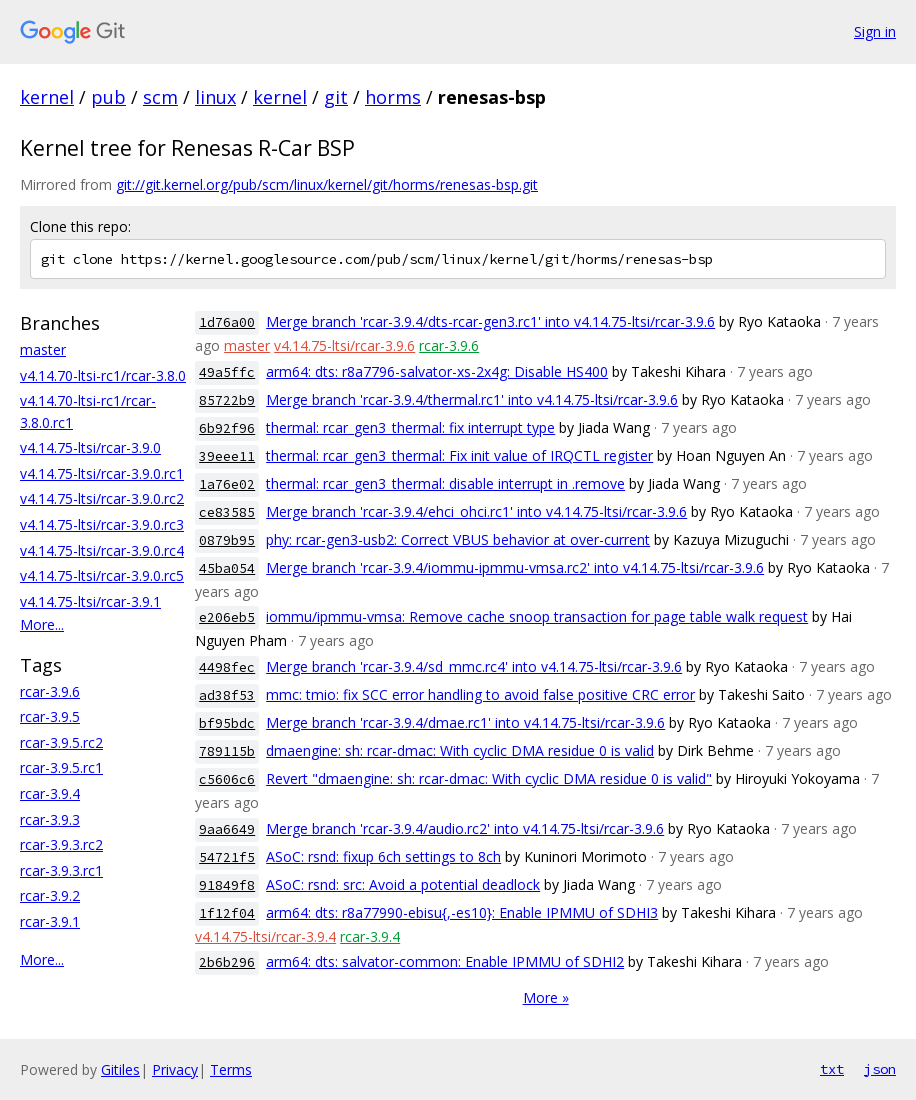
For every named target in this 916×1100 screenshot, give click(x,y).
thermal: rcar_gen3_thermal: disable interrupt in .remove (445, 483)
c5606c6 (227, 779)
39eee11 (227, 456)
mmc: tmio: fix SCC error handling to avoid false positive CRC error (480, 694)
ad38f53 (227, 695)
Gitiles (120, 1069)
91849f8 (227, 885)
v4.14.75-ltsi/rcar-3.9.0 (90, 447)
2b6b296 (227, 962)
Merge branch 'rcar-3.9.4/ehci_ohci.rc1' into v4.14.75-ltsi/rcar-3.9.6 (476, 511)
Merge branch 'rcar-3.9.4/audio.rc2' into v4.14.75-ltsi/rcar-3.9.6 (465, 828)
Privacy (175, 1069)
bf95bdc (227, 723)
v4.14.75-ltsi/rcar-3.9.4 (265, 936)
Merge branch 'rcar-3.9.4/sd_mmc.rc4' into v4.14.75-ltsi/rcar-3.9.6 (474, 666)
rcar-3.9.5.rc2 (61, 742)
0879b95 (227, 540)
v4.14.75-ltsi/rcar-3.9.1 (90, 601)
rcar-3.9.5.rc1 (61, 767)
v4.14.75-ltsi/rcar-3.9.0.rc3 (102, 524)
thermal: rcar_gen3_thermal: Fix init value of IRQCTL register (459, 455)
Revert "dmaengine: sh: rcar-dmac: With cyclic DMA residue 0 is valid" (489, 778)
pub (108, 97)
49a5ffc (227, 372)
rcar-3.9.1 (50, 921)
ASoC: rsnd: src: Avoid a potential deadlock (403, 884)
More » (546, 997)
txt (832, 1069)
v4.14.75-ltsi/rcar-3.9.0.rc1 (102, 473)
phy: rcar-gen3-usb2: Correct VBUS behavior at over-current (458, 539)
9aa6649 (227, 829)
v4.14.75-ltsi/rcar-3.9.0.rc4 (102, 550)
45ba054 (227, 568)
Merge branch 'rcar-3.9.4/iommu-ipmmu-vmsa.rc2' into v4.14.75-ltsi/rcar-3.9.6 (515, 567)
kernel (47, 97)
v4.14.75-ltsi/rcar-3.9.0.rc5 (102, 575)
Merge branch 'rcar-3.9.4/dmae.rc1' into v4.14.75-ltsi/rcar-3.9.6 (465, 722)
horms (393, 97)
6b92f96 (227, 428)
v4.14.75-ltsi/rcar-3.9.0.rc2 (102, 498)
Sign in (875, 31)
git (336, 97)
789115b (227, 751)
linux (215, 97)
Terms (231, 1069)
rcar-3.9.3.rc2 (61, 844)
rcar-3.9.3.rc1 (61, 870)
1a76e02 (227, 484)
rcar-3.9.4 (50, 793)
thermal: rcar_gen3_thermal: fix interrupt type (410, 427)
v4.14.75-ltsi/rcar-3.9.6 (344, 345)
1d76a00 (227, 322)
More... (42, 624)
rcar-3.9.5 (50, 716)
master (43, 349)
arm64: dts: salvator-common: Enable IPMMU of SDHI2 (445, 961)
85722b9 (227, 400)
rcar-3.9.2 (50, 895)
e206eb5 (227, 617)
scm (160, 97)
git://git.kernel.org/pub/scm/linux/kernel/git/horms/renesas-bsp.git (327, 184)
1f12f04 (227, 913)
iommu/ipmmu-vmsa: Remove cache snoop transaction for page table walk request (537, 616)
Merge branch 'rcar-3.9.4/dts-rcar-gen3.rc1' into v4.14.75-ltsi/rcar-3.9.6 (490, 321)
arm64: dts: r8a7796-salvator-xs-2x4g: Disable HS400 (437, 371)
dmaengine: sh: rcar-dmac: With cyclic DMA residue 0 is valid (460, 750)
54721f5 (227, 857)
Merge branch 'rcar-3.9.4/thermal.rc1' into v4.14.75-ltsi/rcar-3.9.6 (472, 399)
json (880, 1069)
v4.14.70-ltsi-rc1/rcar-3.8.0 (103, 375)
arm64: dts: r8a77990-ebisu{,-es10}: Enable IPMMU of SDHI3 (462, 912)
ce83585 (227, 512)
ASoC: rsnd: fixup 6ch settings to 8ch (383, 856)
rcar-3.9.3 (50, 819)
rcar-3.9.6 (50, 691)
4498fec (227, 667)
